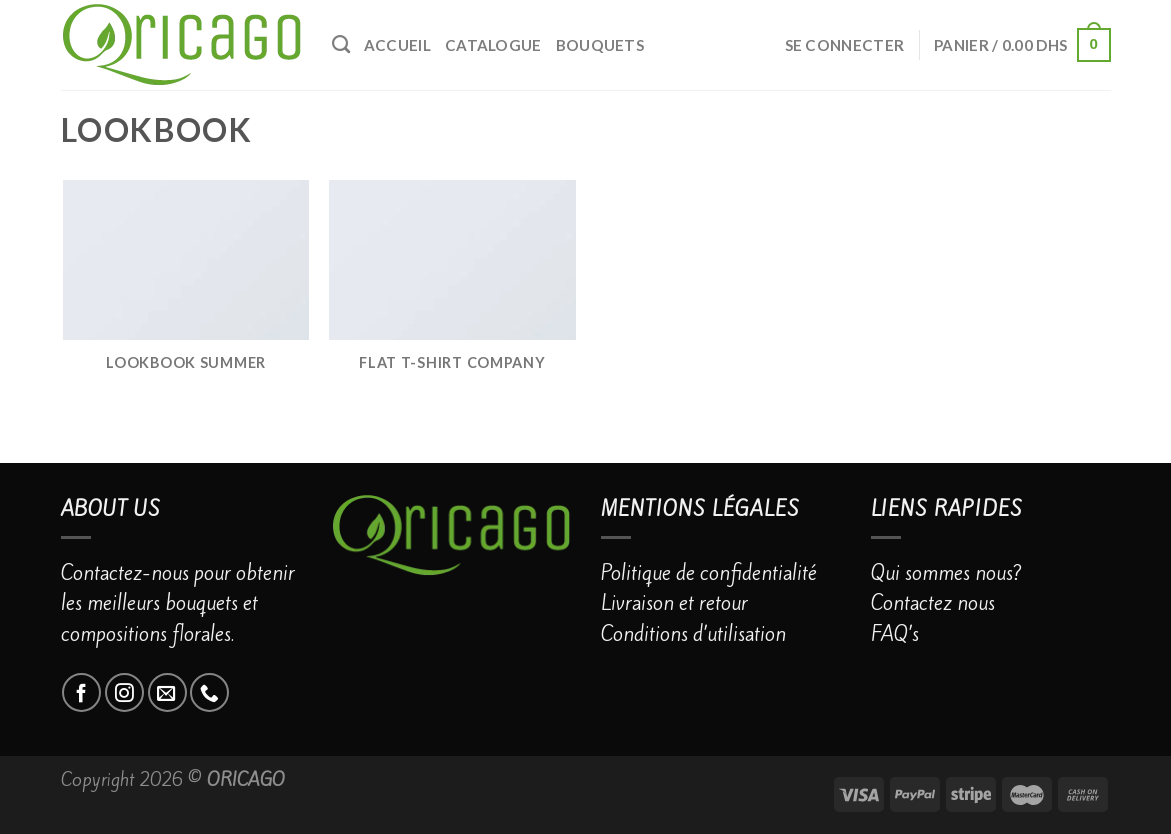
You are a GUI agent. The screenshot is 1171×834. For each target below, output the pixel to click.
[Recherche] (341, 45)
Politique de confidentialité (709, 573)
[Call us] (209, 692)
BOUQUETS (600, 45)
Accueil (397, 45)
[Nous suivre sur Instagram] (124, 692)
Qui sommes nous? (946, 573)
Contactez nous (933, 603)
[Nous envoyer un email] (167, 692)
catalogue (493, 45)
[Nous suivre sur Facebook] (81, 692)
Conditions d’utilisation (693, 634)
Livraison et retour (674, 603)
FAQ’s (895, 634)
